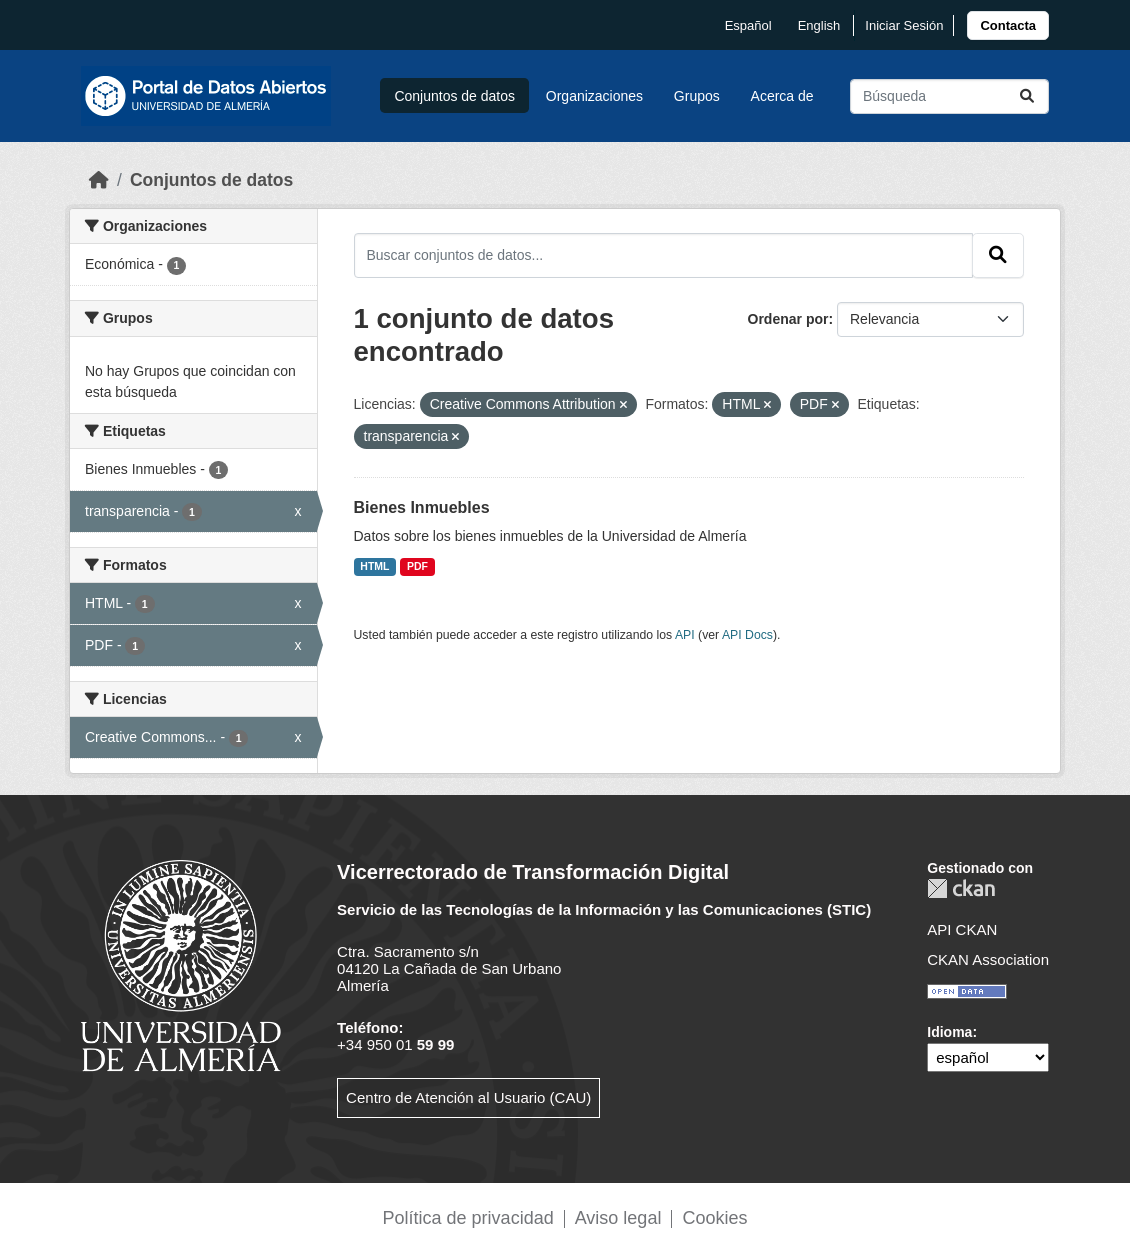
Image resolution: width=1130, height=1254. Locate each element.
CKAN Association (988, 959)
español (748, 25)
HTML (374, 566)
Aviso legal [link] (618, 1218)
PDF (417, 566)
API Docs (747, 635)
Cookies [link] (714, 1218)
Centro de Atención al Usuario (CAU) (468, 1097)
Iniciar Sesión (904, 25)
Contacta (1008, 25)
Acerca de (782, 96)
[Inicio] (99, 180)
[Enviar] (1027, 96)
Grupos (697, 96)
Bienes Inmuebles (422, 507)
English (819, 25)
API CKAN (962, 929)
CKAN (961, 888)
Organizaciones (594, 96)
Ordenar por (788, 319)
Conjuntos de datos (454, 96)
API (685, 635)
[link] (1008, 25)
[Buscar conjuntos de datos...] (949, 96)
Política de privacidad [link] (468, 1218)
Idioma (949, 1032)
